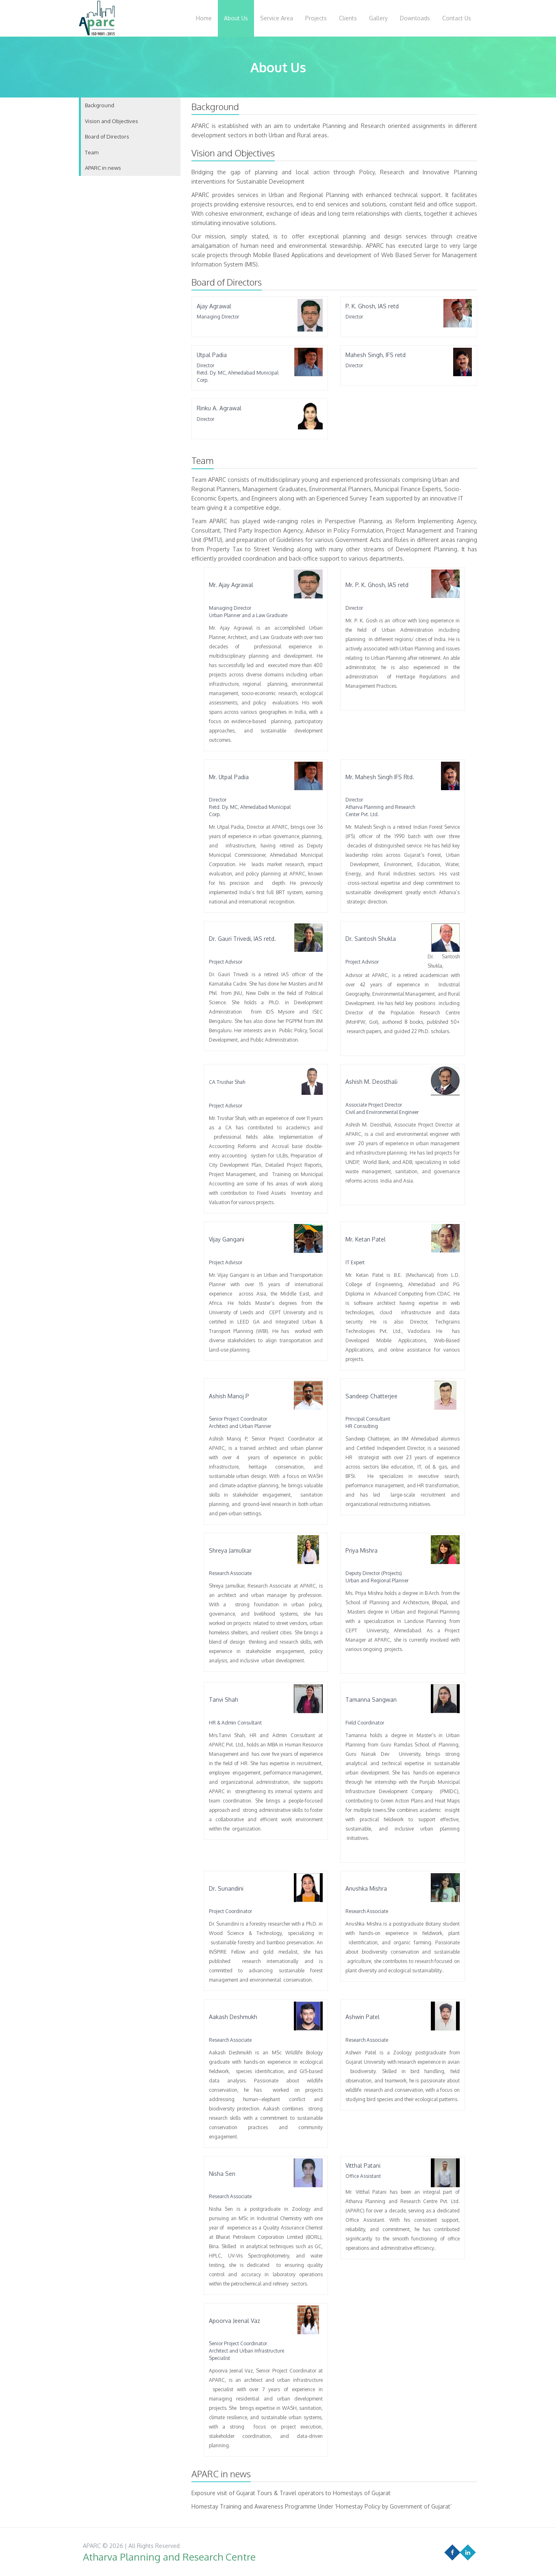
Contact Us (456, 18)
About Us (236, 18)
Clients (348, 18)
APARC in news (103, 168)
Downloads (415, 18)
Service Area (276, 18)
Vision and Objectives (111, 121)
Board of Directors (107, 136)
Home (204, 18)
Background (99, 105)
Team (91, 152)
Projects (316, 18)
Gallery (378, 18)
